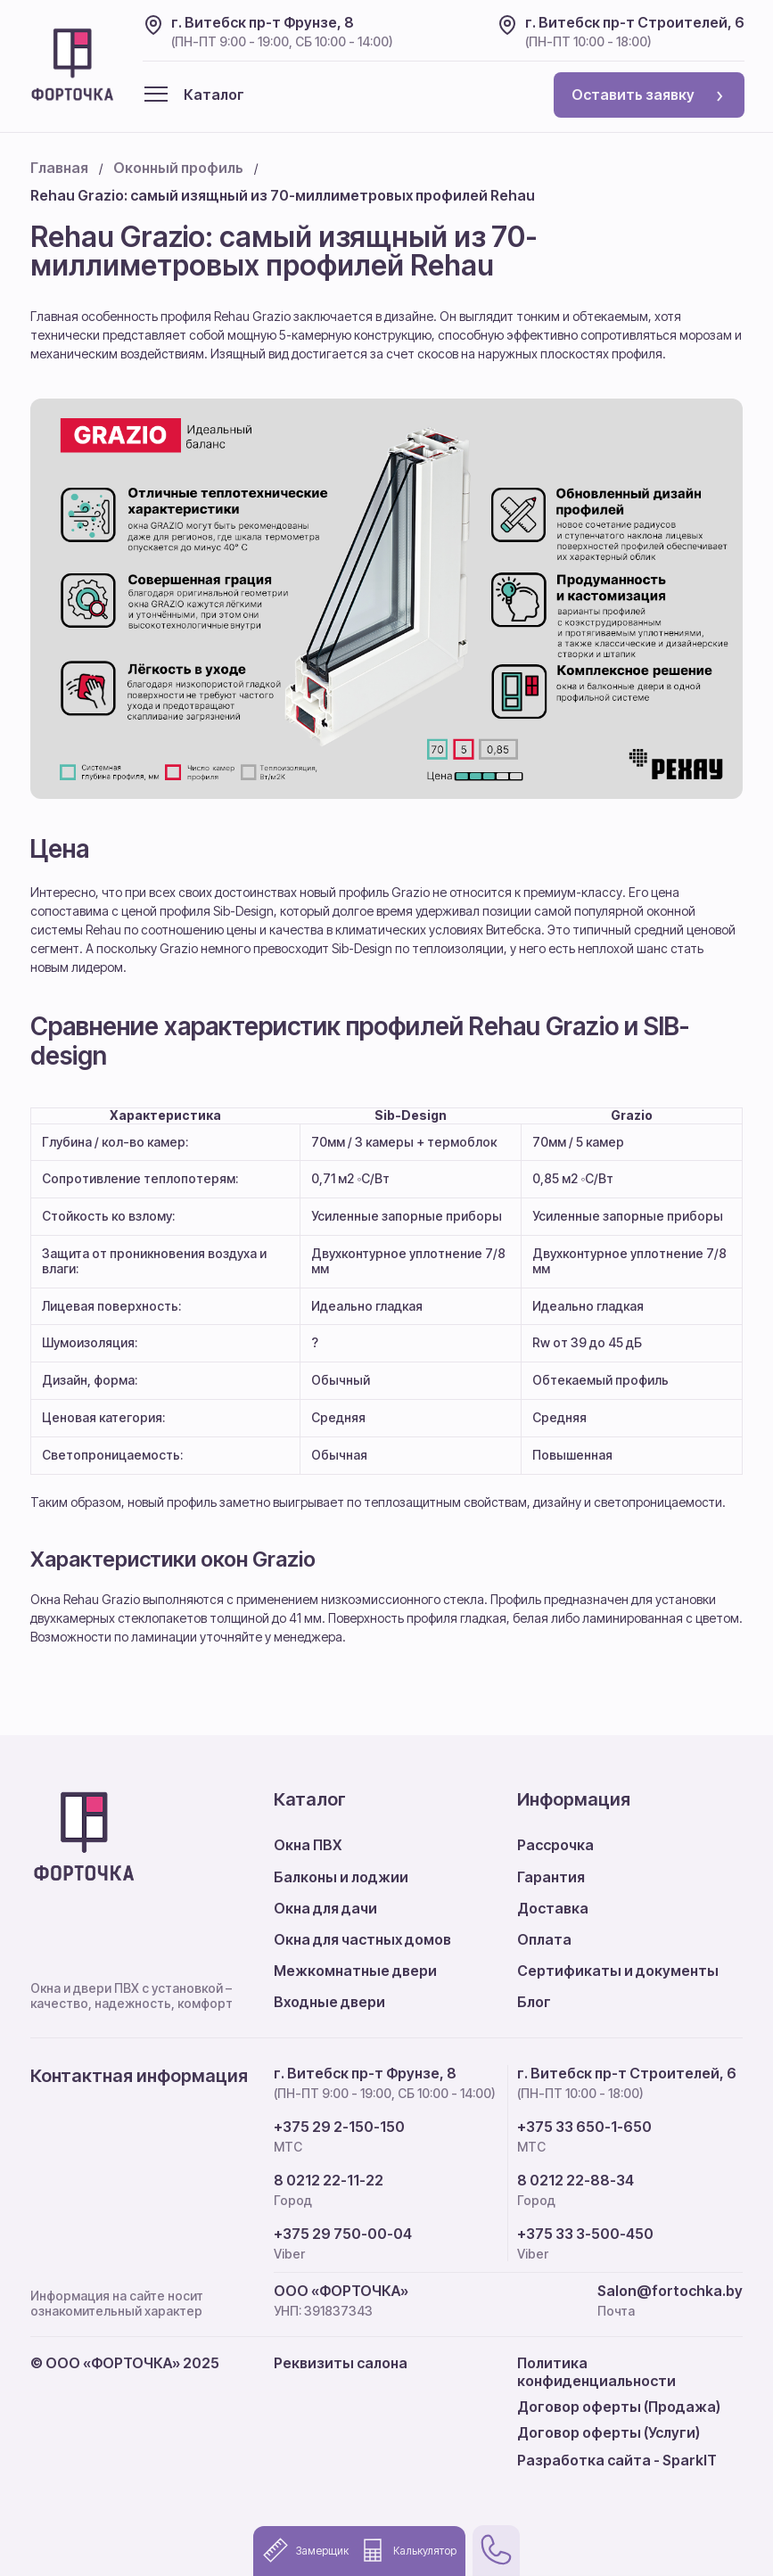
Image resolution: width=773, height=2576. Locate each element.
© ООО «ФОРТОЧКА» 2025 (124, 2363)
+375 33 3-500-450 (585, 2234)
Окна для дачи (325, 1908)
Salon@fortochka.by (670, 2291)
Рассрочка (555, 1845)
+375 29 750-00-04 (343, 2234)
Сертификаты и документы (618, 1970)
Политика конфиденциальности (596, 2371)
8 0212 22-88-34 (575, 2180)
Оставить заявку (647, 94)
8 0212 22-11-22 (328, 2180)
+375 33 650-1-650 (584, 2127)
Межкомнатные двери (355, 1970)
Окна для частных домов (362, 1939)
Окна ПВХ (307, 1845)
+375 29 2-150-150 (339, 2127)
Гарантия (551, 1877)
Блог (534, 2002)
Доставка (552, 1908)
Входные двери (329, 2002)
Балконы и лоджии (341, 1877)
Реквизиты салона (340, 2363)
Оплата (544, 1939)
